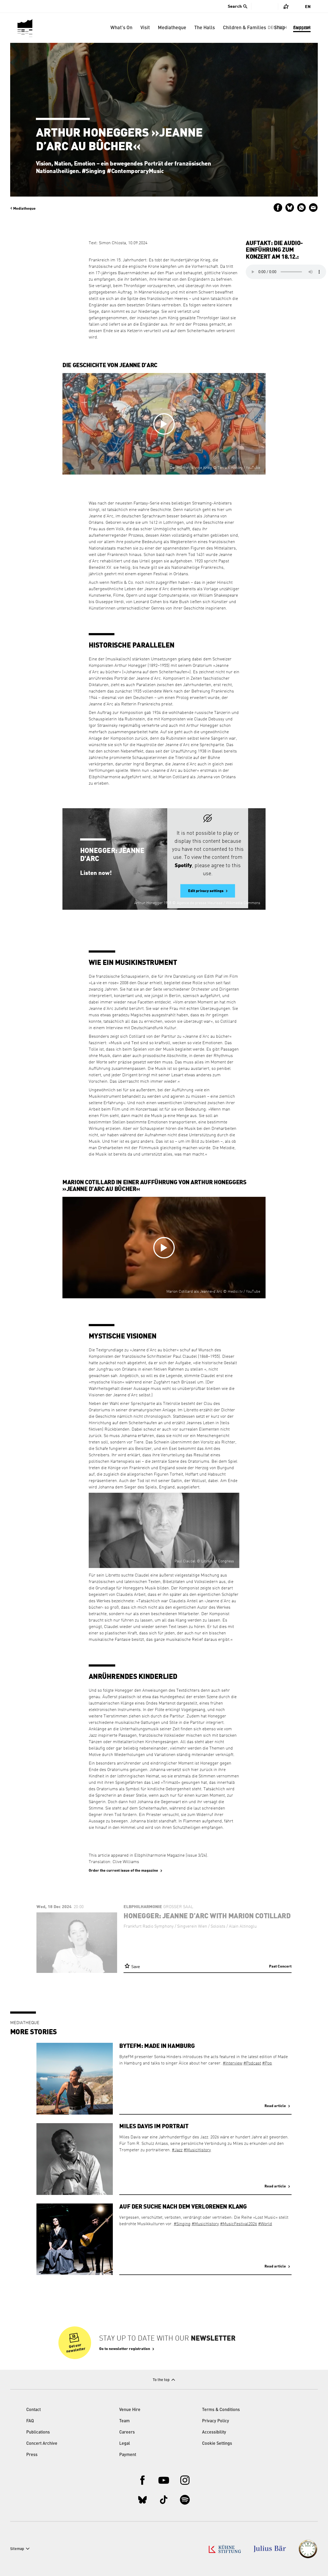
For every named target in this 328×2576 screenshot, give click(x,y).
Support (302, 27)
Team (124, 2421)
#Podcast (252, 2063)
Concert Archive (41, 2444)
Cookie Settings (217, 2444)
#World (265, 2224)
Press (32, 2455)
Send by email (313, 207)
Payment (127, 2455)
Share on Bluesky (289, 207)
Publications (38, 2432)
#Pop (267, 2063)
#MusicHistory (197, 2150)
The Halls (204, 27)
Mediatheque (172, 27)
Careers (127, 2432)
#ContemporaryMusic (135, 171)
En (308, 7)
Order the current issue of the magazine (123, 1870)
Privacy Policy (215, 2421)
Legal (124, 2444)
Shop (279, 27)
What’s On (121, 27)
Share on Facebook (277, 207)
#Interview (232, 2063)
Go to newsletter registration (124, 2349)
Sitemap (17, 2549)
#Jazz (177, 2150)
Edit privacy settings (205, 891)
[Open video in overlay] (163, 424)
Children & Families (244, 27)
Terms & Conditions (221, 2410)
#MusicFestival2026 (238, 2224)
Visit (145, 27)
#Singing (93, 171)
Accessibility (214, 2432)
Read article (275, 2106)
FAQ (30, 2421)
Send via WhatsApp (301, 207)
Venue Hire (129, 2410)
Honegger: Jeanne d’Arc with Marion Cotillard (207, 1916)
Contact (33, 2410)
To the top (161, 2380)
